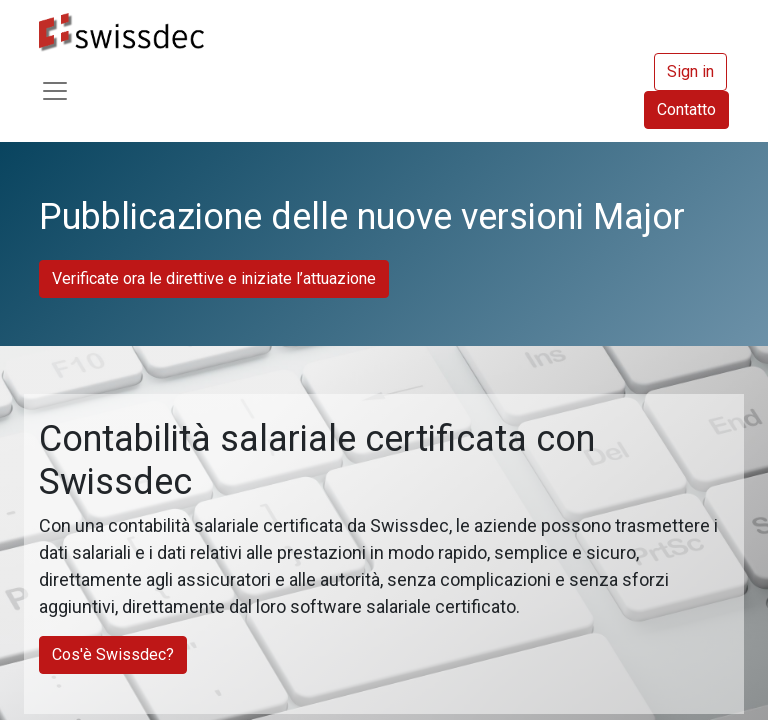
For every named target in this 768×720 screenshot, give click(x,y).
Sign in (690, 71)
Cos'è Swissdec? (113, 654)
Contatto (686, 109)
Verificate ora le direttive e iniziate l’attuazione (214, 278)
